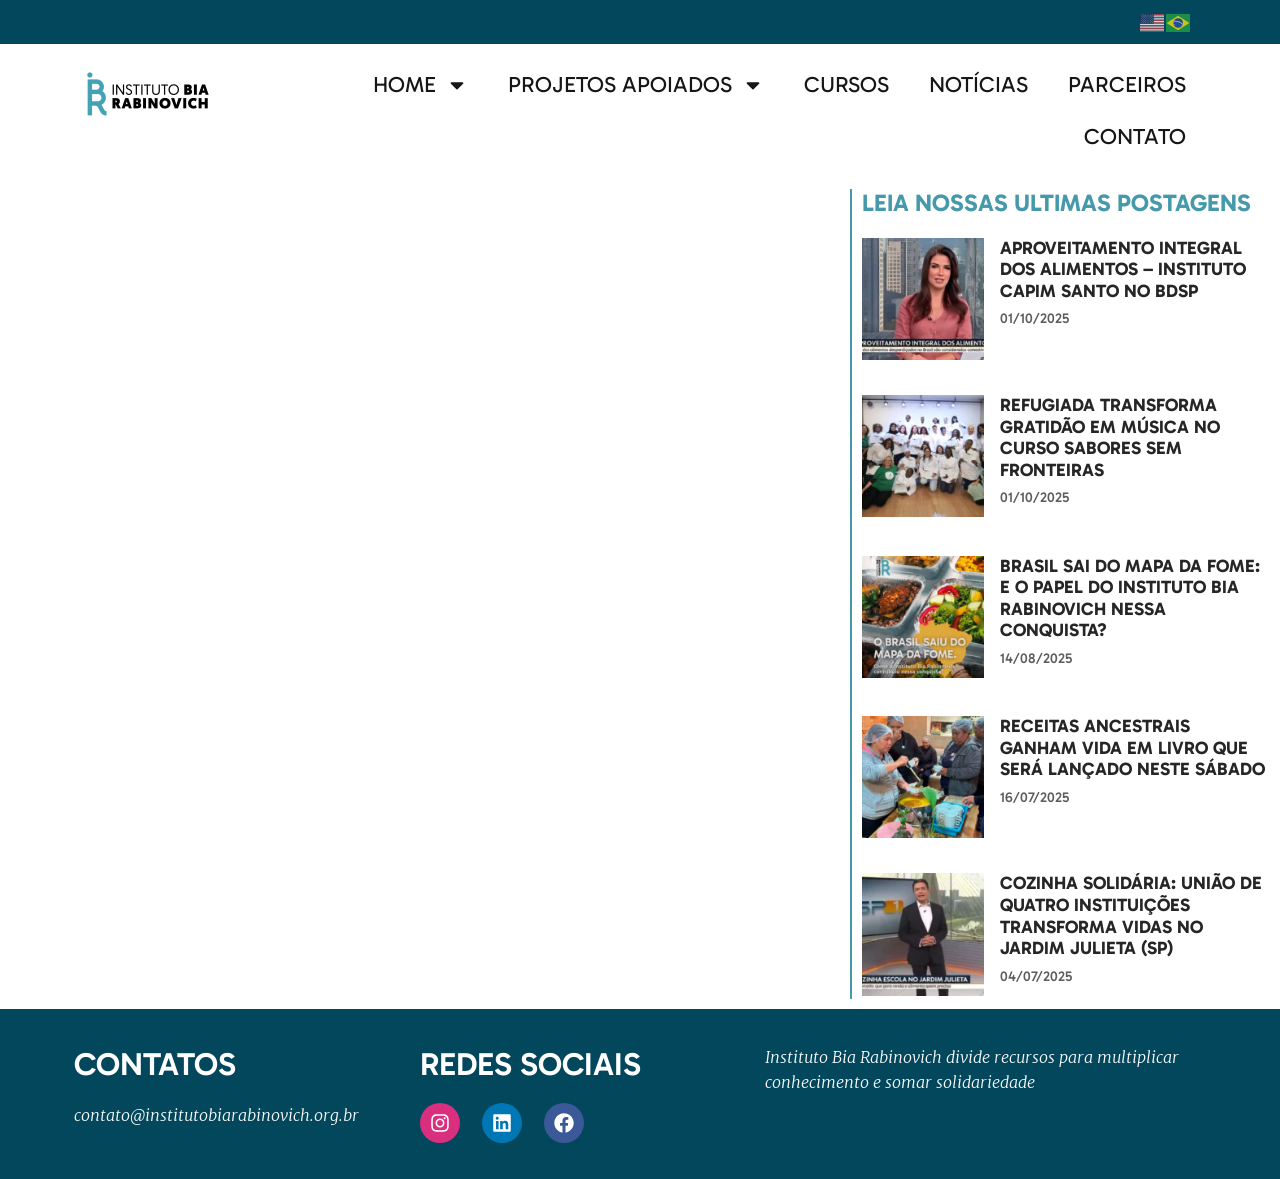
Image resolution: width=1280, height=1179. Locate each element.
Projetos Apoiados (636, 85)
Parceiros (1127, 84)
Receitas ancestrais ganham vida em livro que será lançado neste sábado (1132, 747)
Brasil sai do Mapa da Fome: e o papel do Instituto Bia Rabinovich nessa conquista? (1130, 598)
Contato (1135, 136)
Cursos (846, 84)
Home (420, 85)
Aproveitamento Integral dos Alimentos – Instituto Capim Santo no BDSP (1123, 269)
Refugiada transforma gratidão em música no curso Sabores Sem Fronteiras (1110, 437)
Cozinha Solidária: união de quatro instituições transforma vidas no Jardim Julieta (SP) (1131, 915)
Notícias (978, 84)
